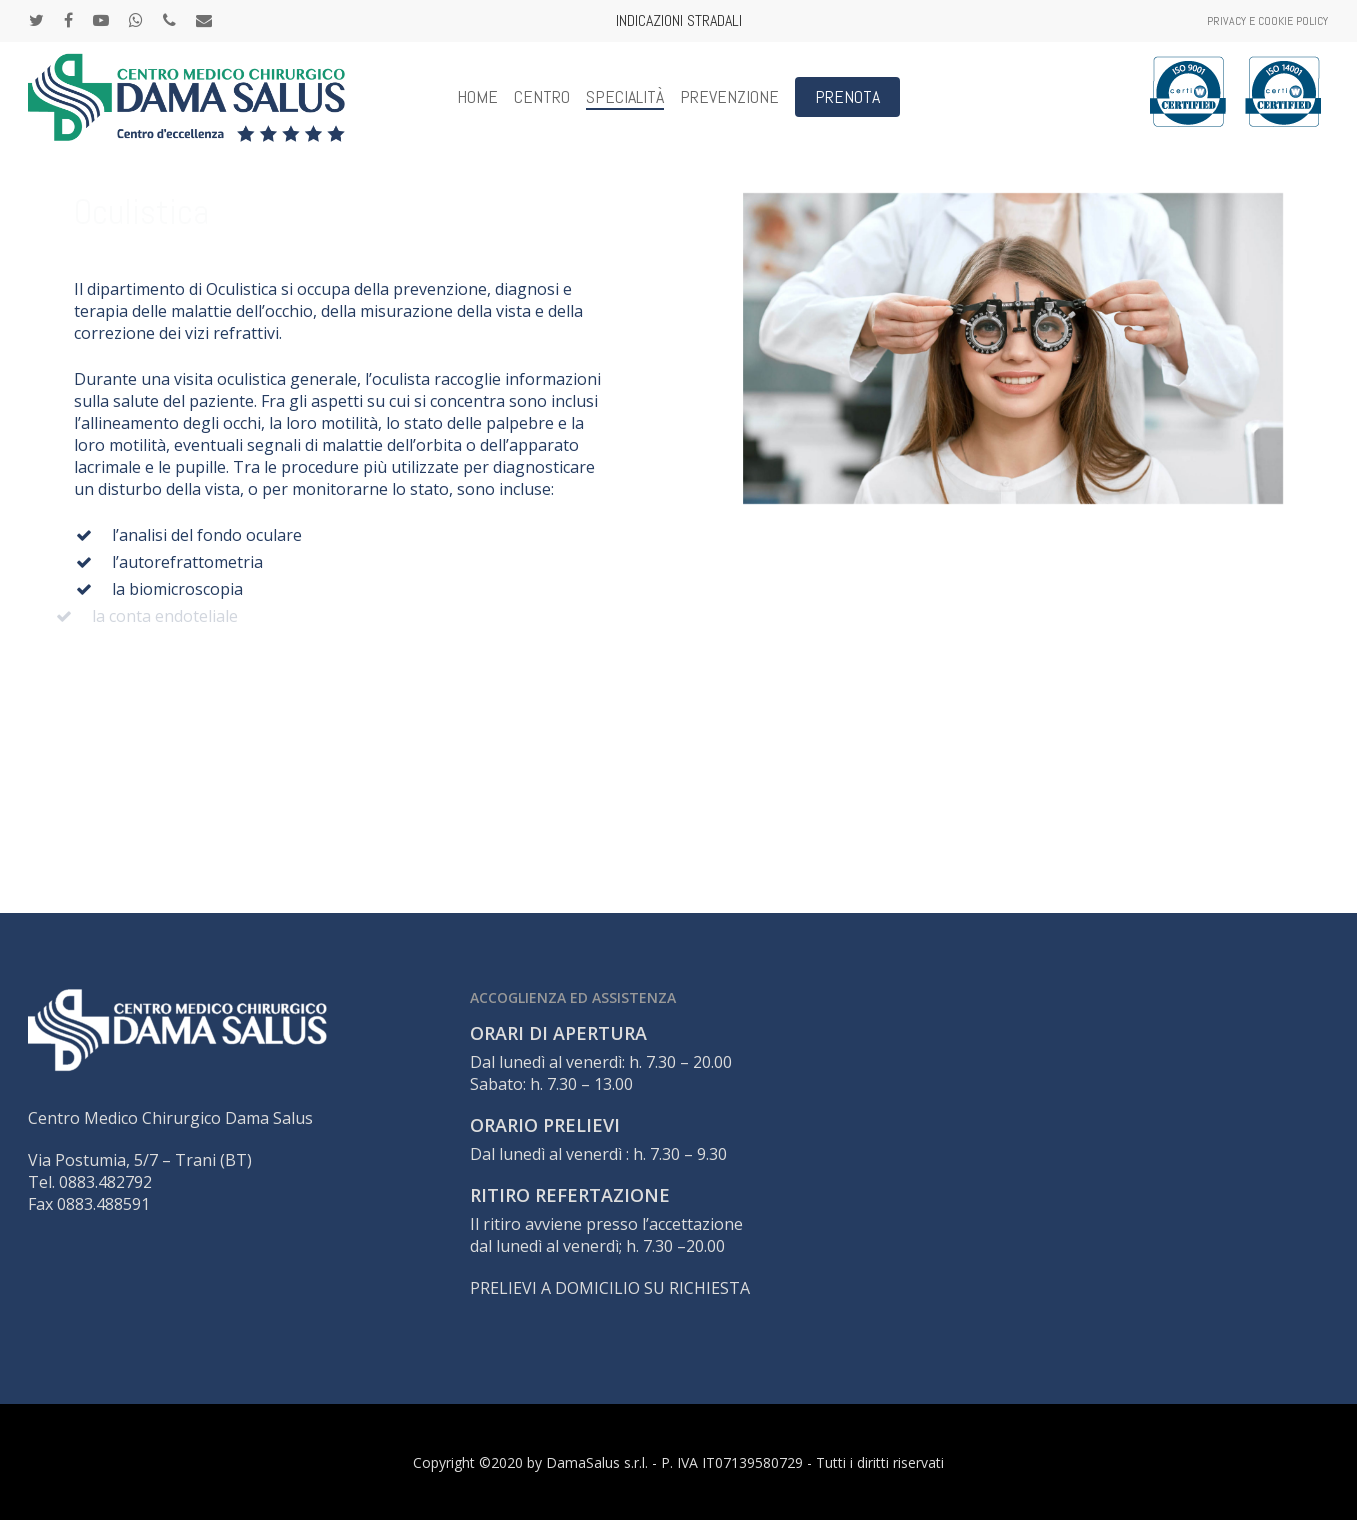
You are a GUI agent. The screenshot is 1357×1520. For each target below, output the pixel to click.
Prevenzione (729, 97)
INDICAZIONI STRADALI (679, 20)
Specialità (625, 97)
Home (477, 97)
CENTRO (542, 97)
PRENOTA (847, 97)
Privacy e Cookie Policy (1267, 21)
